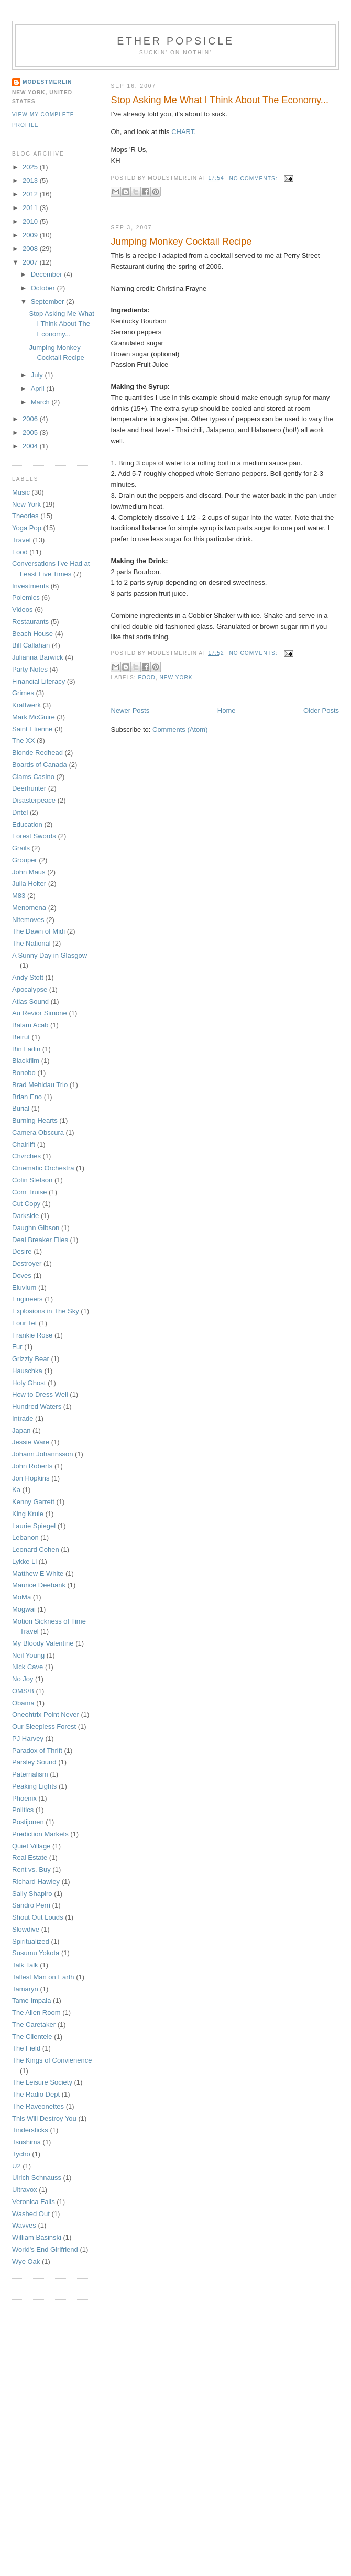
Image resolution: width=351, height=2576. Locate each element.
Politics (23, 1810)
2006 (31, 419)
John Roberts (32, 1466)
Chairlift (23, 1144)
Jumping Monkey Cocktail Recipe (181, 241)
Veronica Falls (33, 2202)
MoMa (21, 1597)
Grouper (24, 860)
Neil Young (28, 1655)
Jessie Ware (30, 1442)
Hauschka (27, 1371)
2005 (31, 432)
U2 (16, 2166)
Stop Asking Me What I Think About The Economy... (220, 100)
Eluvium (24, 1287)
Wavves (24, 2225)
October (44, 288)
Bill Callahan (31, 645)
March (41, 402)
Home (226, 711)
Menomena (29, 908)
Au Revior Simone (39, 1013)
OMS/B (23, 1691)
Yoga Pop (26, 528)
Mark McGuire (33, 717)
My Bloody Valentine (43, 1643)
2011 (31, 208)
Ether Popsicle (175, 41)
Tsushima (26, 2142)
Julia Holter (29, 883)
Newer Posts (130, 711)
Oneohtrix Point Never (45, 1714)
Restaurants (30, 622)
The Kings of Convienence (52, 2060)
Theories (25, 516)
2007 (31, 262)
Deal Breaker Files (40, 1240)
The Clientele (32, 2037)
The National (31, 943)
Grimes (23, 693)
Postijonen (28, 1822)
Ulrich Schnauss (36, 2178)
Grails (21, 848)
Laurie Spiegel (34, 1526)
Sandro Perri (31, 1905)
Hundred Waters (36, 1406)
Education (27, 824)
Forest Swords (34, 836)
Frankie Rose (32, 1335)
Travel (21, 540)
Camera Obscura (38, 1132)
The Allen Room (36, 2012)
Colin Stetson (32, 1180)
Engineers (27, 1299)
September (48, 301)
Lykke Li (24, 1561)
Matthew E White (37, 1573)
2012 (31, 194)
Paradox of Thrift (37, 1751)
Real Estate (29, 1857)
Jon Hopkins (31, 1478)
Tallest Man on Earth (43, 1977)
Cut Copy (26, 1204)
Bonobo (24, 1073)
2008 (31, 249)
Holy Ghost (29, 1383)
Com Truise (29, 1192)
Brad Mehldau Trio (40, 1085)
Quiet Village (31, 1846)
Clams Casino (33, 777)
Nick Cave (27, 1667)
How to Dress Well (40, 1394)
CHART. (183, 132)
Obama (23, 1703)
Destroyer (26, 1263)
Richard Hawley (36, 1882)
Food (147, 678)
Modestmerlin (47, 82)
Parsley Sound (34, 1762)
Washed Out (31, 2214)
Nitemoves (28, 920)
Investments (30, 586)
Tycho (21, 2154)
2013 (31, 180)
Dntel (20, 812)
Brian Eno (27, 1097)
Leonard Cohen (35, 1549)
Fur (17, 1347)
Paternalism (30, 1774)
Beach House (32, 634)
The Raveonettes (38, 2106)
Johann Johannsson (42, 1454)
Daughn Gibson (35, 1228)
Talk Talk (25, 1965)
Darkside (25, 1216)
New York (175, 678)
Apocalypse (29, 989)
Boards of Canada (39, 765)
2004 (31, 446)
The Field (26, 2048)
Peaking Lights (34, 1786)
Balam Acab (30, 1025)
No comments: (254, 178)
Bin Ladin (26, 1049)
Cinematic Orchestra (43, 1168)
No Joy (22, 1679)
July (38, 375)
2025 (31, 167)
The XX (23, 740)
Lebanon (25, 1537)
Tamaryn (25, 1989)
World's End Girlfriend (45, 2249)
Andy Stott (27, 977)
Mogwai (24, 1609)
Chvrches (26, 1156)
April (39, 388)
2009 (31, 235)
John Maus (29, 872)
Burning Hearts (35, 1120)
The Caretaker (34, 2025)
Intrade (22, 1418)
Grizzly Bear (30, 1359)
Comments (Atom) (179, 729)
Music (21, 492)
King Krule (27, 1514)
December (47, 274)
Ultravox (24, 2190)
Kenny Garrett (33, 1502)
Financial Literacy (38, 681)
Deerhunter (29, 788)
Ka (16, 1490)
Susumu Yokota (35, 1953)
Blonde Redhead (37, 753)
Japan (21, 1430)
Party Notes (30, 669)
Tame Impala (31, 2000)
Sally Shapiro (32, 1894)
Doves (21, 1275)
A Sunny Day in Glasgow (49, 955)
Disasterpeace (34, 800)
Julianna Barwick (37, 657)
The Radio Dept (36, 2094)
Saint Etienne (32, 729)
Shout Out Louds (37, 1917)
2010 (31, 221)
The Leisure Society (42, 2082)
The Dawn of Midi (38, 931)
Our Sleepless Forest (44, 1726)
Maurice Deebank (38, 1585)
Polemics (26, 597)
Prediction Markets (40, 1834)
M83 (18, 896)
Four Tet (24, 1323)
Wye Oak (26, 2261)
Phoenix (24, 1798)
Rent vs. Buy (31, 1869)
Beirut (21, 1037)
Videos (22, 609)
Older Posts (321, 711)
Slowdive (25, 1929)
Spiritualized (30, 1941)
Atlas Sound (30, 1001)
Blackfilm (25, 1061)
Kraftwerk (26, 705)
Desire (22, 1251)
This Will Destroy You (44, 2118)
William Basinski (36, 2237)
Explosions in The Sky (45, 1311)
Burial (20, 1108)
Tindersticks (30, 2130)
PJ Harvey (27, 1738)
